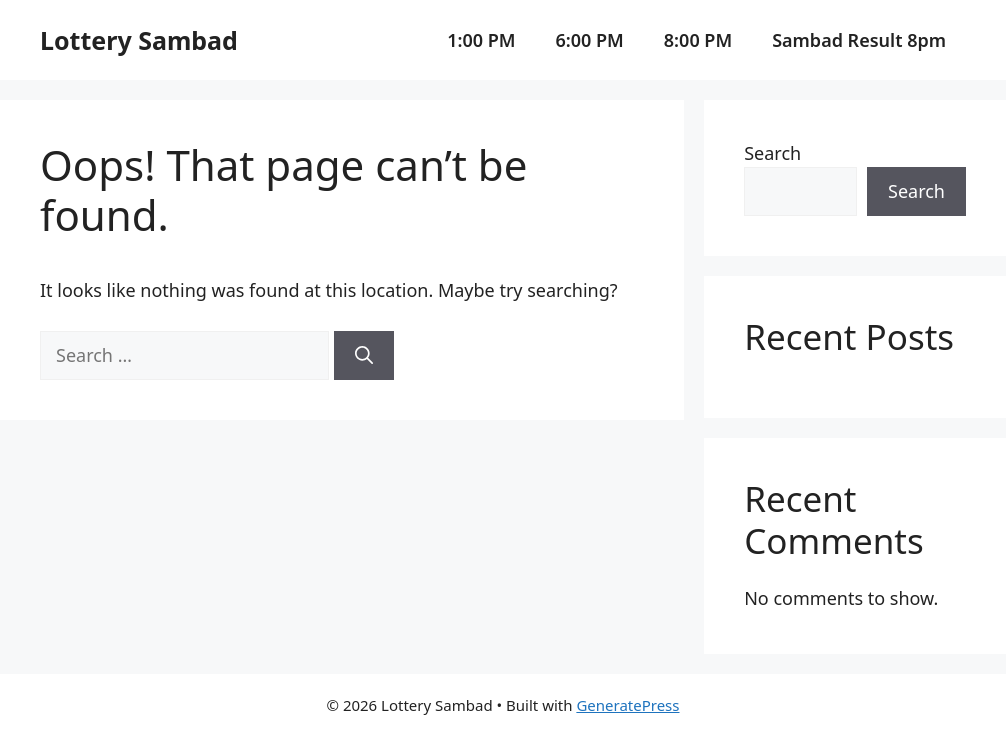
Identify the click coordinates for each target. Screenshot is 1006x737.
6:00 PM (590, 40)
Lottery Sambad (139, 40)
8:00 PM (698, 40)
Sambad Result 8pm (859, 40)
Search (772, 153)
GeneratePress (627, 705)
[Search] (364, 355)
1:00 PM (481, 40)
